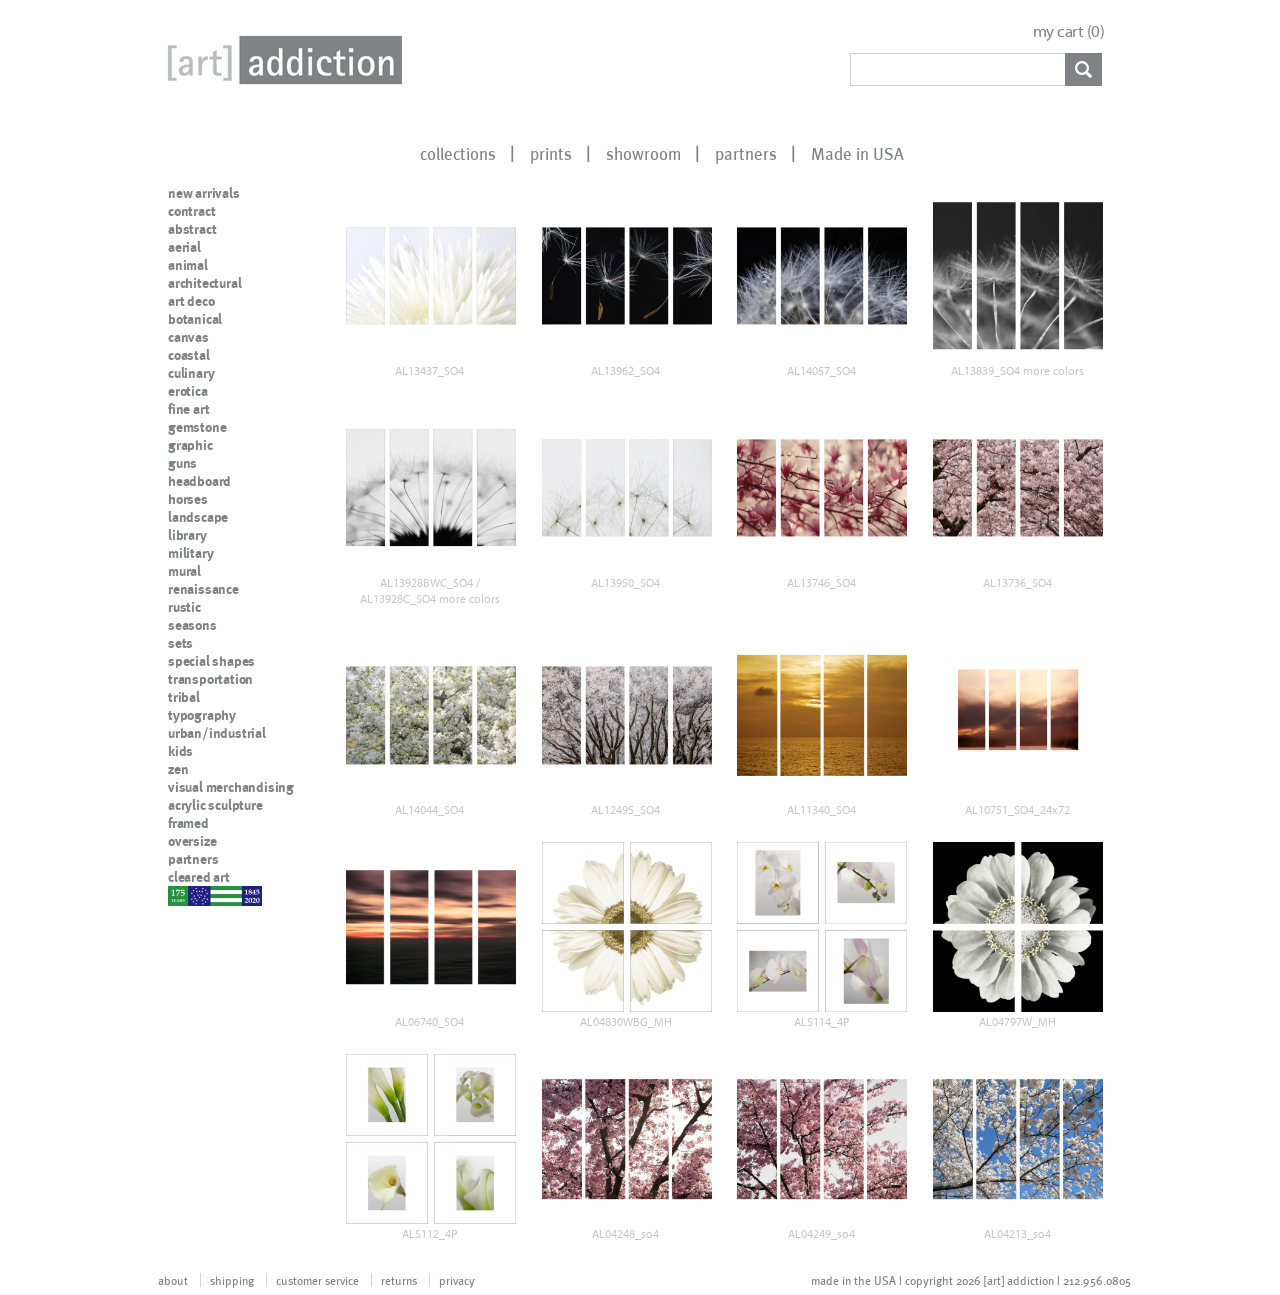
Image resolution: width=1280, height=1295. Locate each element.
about (173, 1280)
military (190, 553)
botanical (195, 319)
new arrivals (204, 193)
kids (180, 751)
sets (180, 643)
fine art (188, 409)
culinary (191, 373)
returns (399, 1280)
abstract (192, 229)
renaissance (203, 589)
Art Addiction (281, 60)
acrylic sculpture (215, 805)
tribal (184, 697)
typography (202, 715)
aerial (184, 247)
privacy (457, 1280)
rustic (184, 607)
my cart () (1069, 31)
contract (191, 211)
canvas (188, 337)
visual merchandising (231, 787)
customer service (317, 1280)
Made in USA (857, 153)
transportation (210, 679)
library (187, 535)
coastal (189, 355)
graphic (190, 445)
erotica (188, 391)
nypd (183, 895)
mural (184, 571)
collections (458, 153)
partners (746, 153)
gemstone (197, 427)
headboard (199, 481)
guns (182, 463)
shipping (232, 1280)
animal (188, 265)
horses (188, 499)
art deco (191, 301)
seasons (192, 625)
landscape (198, 517)
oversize (192, 841)
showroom (643, 153)
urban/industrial (217, 733)
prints (551, 153)
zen (178, 769)
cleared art (199, 877)
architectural (204, 283)
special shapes (211, 661)
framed (188, 823)
